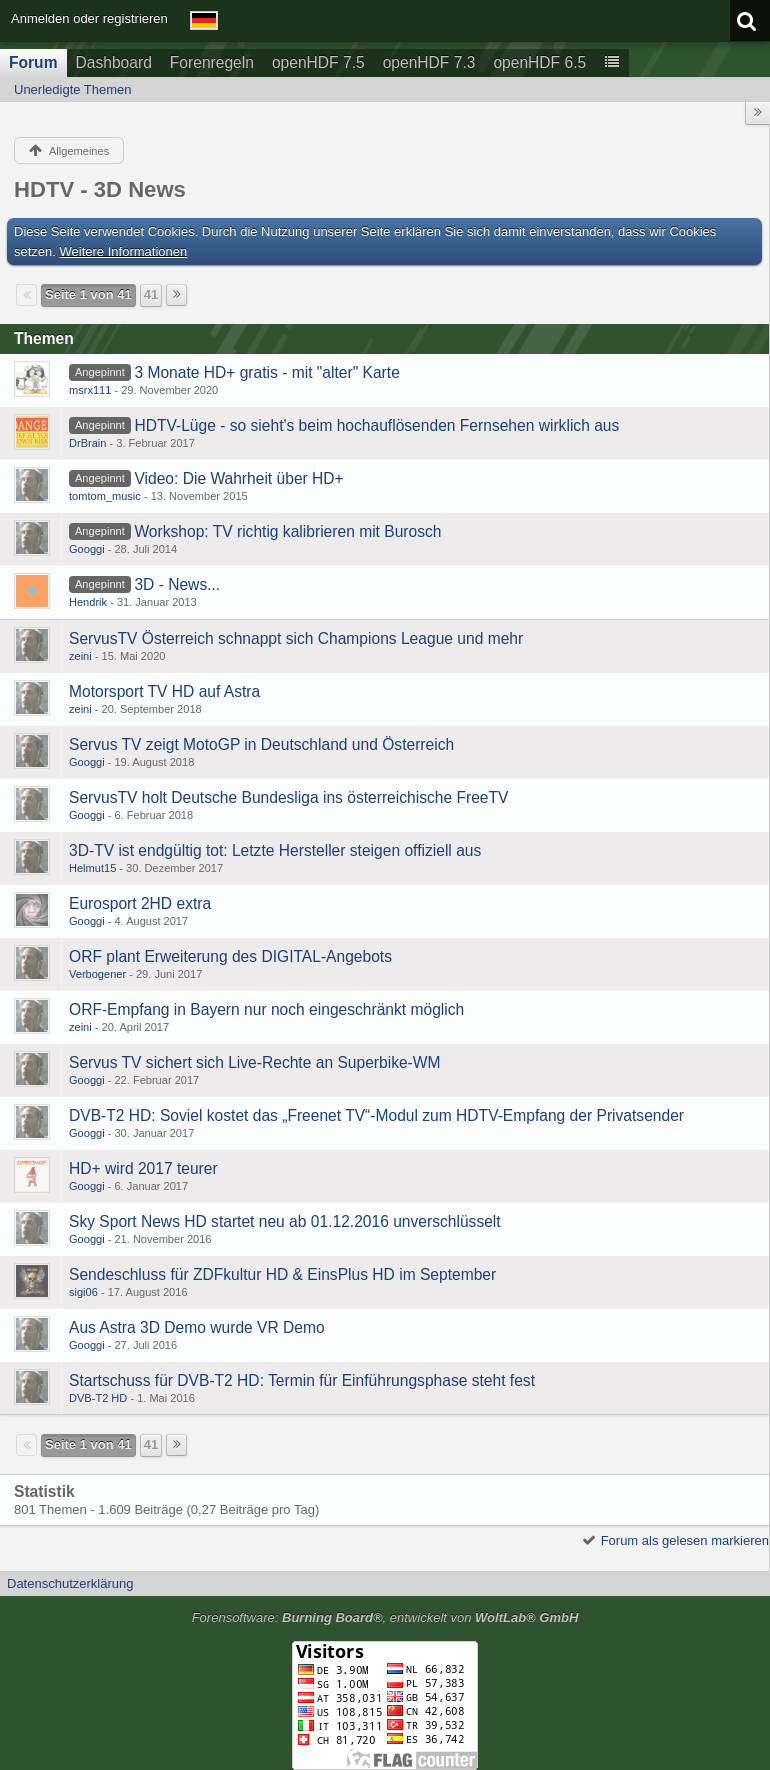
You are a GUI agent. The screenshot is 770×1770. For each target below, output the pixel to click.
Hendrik (88, 602)
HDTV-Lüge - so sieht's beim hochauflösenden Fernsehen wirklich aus (376, 425)
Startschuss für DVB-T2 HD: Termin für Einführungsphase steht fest (302, 1380)
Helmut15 (92, 868)
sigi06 (83, 1292)
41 (151, 294)
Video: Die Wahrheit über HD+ (238, 478)
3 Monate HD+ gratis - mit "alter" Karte (266, 372)
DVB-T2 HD (98, 1398)
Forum (33, 62)
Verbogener (97, 974)
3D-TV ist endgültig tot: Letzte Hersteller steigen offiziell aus (275, 850)
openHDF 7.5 (318, 62)
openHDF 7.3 (429, 62)
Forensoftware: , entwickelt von (385, 1617)
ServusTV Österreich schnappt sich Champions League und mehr (296, 638)
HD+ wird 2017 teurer (143, 1168)
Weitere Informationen (124, 251)
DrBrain (87, 443)
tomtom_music (105, 496)
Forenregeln (212, 62)
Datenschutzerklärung (70, 1583)
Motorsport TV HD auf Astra (164, 691)
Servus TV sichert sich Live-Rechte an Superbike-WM (255, 1062)
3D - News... (177, 584)
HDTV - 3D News (100, 189)
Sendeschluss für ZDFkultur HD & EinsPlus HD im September (282, 1274)
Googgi (87, 549)
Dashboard (114, 62)
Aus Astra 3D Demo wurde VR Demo (197, 1327)
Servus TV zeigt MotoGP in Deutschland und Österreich (261, 744)
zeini (80, 656)
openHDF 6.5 (539, 62)
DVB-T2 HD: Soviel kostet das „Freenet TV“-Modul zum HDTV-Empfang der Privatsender (376, 1115)
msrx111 (90, 390)
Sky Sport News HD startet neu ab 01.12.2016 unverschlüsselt (285, 1221)
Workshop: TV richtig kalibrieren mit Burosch (287, 531)
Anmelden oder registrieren (89, 18)
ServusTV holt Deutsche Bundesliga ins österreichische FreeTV (288, 797)
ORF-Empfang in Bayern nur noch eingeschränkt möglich (266, 1009)
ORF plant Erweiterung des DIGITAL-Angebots (230, 956)
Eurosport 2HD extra (140, 903)
